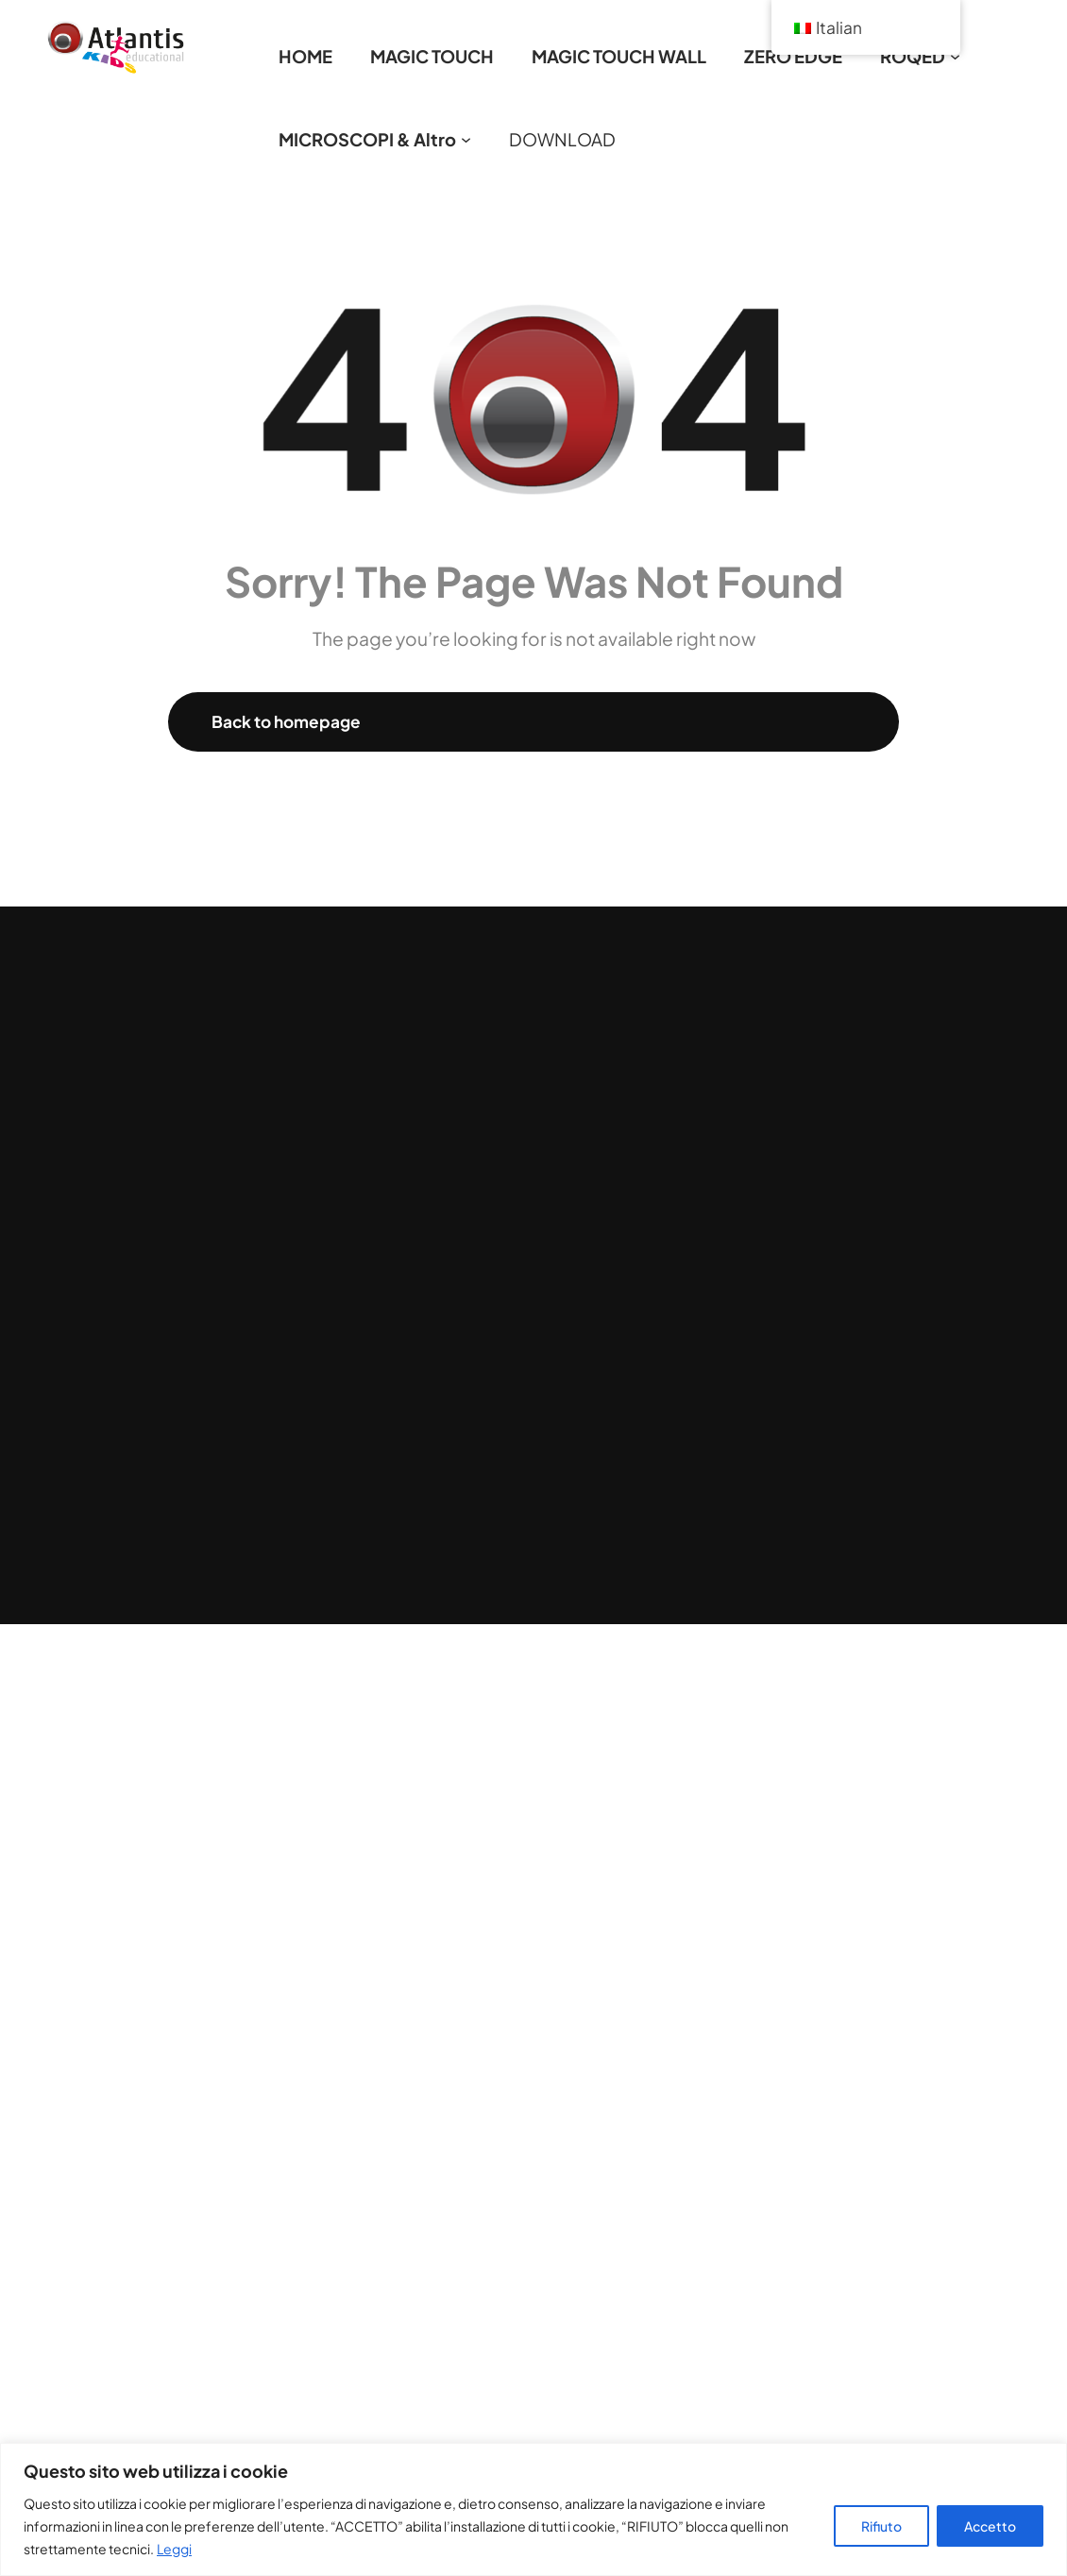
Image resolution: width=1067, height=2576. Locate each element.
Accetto (990, 2525)
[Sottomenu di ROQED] (955, 56)
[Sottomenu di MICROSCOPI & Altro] (466, 139)
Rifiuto (881, 2525)
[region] (533, 2509)
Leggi (174, 2548)
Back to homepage (286, 721)
